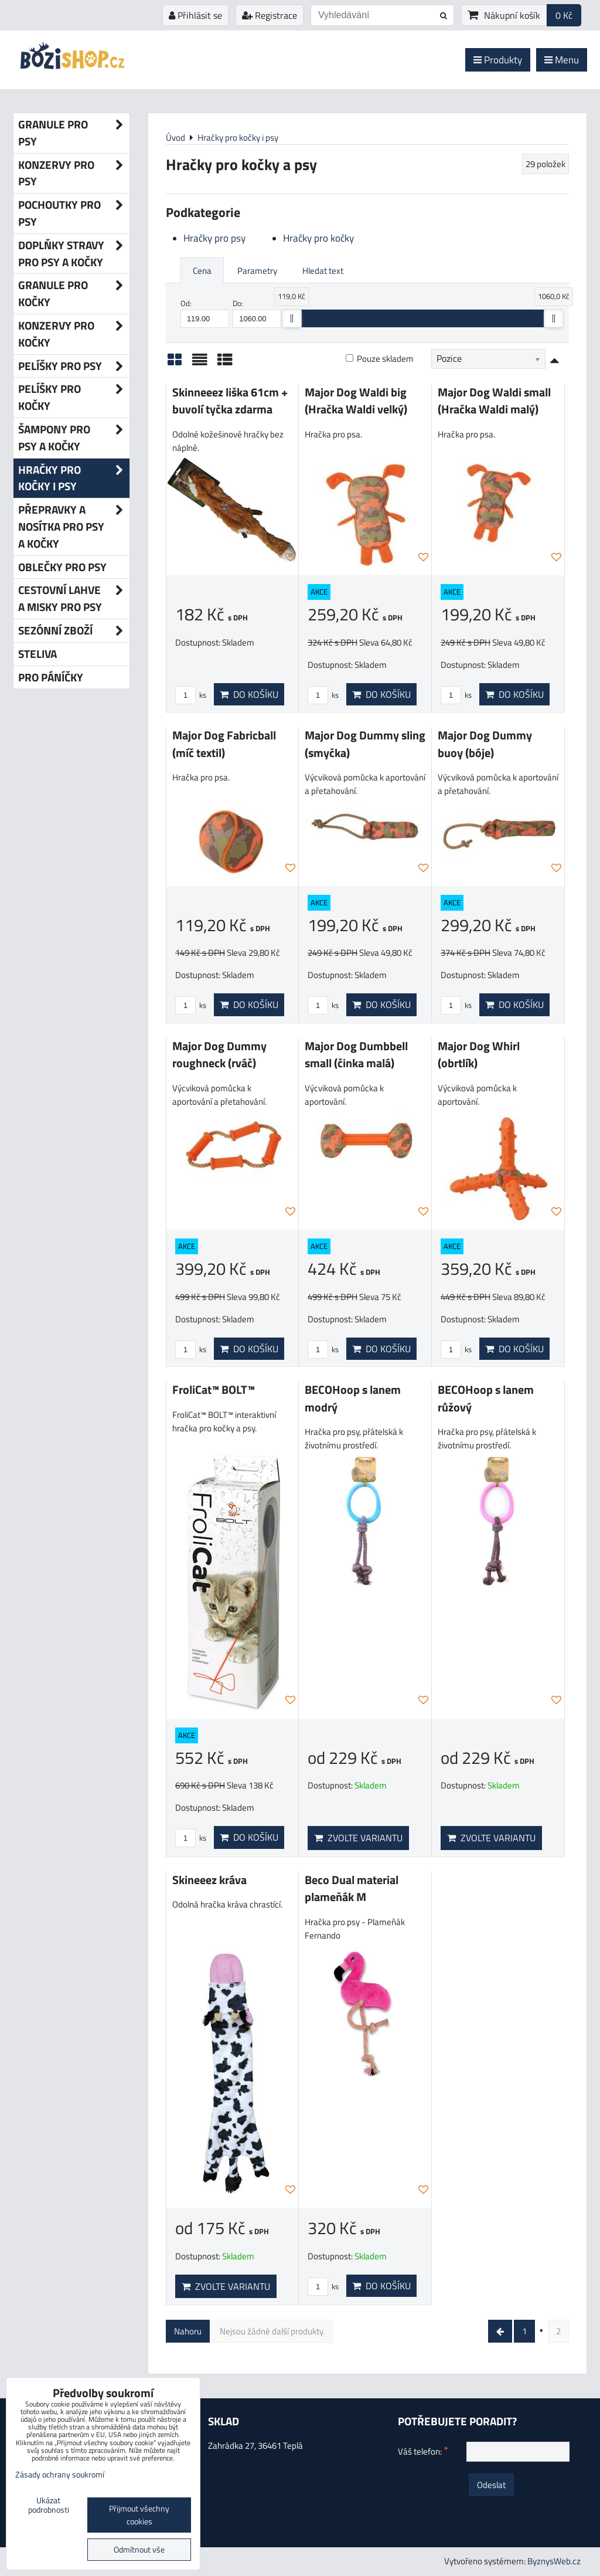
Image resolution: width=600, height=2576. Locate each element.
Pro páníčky (50, 676)
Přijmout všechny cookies (139, 2515)
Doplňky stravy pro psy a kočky (73, 254)
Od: (204, 312)
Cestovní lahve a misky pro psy (73, 599)
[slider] (292, 318)
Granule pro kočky (73, 294)
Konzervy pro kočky (73, 334)
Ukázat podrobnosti (48, 2505)
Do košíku (249, 694)
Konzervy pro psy (73, 174)
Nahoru (188, 2331)
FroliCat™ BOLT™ (213, 1390)
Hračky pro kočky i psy (73, 478)
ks (190, 695)
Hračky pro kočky (318, 238)
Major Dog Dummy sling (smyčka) (365, 744)
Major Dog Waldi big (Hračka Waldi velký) (356, 401)
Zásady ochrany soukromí (59, 2474)
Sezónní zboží (73, 630)
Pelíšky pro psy (73, 366)
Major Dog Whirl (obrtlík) (479, 1055)
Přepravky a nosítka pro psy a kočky (73, 526)
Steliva (37, 653)
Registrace (269, 15)
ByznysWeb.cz (554, 2561)
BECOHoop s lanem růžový (486, 1398)
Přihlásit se (195, 15)
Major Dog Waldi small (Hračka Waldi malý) (494, 401)
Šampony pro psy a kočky (73, 438)
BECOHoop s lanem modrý (353, 1398)
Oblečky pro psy (62, 566)
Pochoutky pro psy (73, 213)
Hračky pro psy (214, 238)
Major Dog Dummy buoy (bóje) (485, 744)
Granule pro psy (73, 133)
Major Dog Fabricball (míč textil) (224, 744)
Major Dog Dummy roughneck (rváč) (219, 1055)
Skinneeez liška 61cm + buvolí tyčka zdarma (230, 401)
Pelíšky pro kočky (73, 398)
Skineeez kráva (209, 1880)
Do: (257, 312)
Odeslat (491, 2485)
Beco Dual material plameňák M (351, 1888)
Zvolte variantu (358, 1838)
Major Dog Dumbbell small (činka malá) (356, 1055)
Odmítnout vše (139, 2549)
